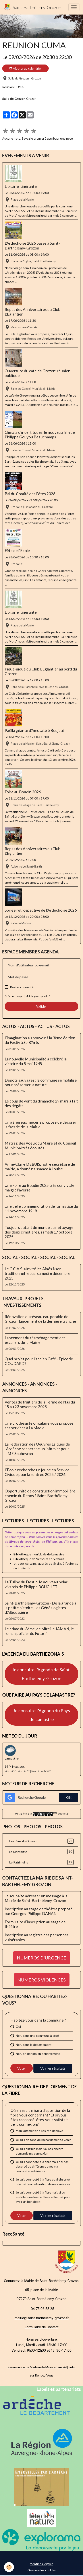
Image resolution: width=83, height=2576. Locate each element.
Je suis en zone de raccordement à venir (43, 2140)
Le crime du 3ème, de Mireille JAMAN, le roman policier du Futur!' (39, 1631)
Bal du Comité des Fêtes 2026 (30, 493)
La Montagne (41, 1851)
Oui (18, 2026)
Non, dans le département (34, 2044)
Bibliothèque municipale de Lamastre (39, 1554)
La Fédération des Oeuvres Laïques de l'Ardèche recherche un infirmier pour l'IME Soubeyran (37, 1449)
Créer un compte (14, 996)
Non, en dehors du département (38, 2053)
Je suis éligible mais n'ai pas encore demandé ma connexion (39, 2151)
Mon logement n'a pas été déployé (39, 2131)
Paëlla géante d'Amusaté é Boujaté (34, 730)
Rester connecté (21, 987)
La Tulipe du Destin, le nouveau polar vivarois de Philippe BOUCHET (36, 1584)
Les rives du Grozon (41, 1841)
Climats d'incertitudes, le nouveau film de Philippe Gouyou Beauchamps (40, 434)
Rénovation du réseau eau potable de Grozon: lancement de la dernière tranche (40, 1319)
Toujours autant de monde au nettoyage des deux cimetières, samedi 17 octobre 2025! (39, 1232)
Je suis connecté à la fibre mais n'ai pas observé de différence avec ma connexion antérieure (42, 2166)
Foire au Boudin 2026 (23, 792)
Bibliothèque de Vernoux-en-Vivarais (39, 1559)
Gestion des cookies (41, 2570)
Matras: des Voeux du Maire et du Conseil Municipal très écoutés (40, 1145)
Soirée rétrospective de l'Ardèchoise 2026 (41, 910)
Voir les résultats (53, 2068)
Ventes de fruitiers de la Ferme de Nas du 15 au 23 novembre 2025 (40, 1404)
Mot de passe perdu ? (38, 996)
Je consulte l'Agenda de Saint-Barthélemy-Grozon (41, 1674)
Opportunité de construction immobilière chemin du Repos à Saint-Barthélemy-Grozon (40, 1496)
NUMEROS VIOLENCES (41, 1979)
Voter (21, 2068)
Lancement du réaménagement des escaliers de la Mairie (35, 1340)
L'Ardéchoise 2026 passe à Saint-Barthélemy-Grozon (32, 245)
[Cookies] (9, 2567)
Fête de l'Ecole (17, 550)
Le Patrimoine (41, 1862)
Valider (41, 1006)
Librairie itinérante (21, 186)
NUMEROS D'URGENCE (41, 1957)
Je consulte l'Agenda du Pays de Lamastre (41, 1715)
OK (68, 1797)
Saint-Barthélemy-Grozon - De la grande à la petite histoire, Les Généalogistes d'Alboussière (40, 1608)
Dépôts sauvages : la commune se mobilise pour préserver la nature (41, 1082)
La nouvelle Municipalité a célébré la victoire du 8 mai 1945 (36, 1061)
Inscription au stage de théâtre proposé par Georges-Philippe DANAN (39, 1911)
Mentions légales (41, 2564)
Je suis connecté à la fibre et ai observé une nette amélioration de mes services (43, 2181)
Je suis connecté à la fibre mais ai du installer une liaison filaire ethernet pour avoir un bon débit (43, 2196)
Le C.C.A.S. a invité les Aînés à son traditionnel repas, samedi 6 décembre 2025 (37, 1273)
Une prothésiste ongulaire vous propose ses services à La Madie (39, 1425)
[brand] (32, 7)
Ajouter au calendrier (25, 68)
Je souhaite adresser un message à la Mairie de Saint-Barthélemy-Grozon (36, 1898)
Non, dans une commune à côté (37, 2035)
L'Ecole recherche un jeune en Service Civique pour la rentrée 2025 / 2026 (37, 1472)
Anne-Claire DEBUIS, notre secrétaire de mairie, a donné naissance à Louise (40, 1166)
